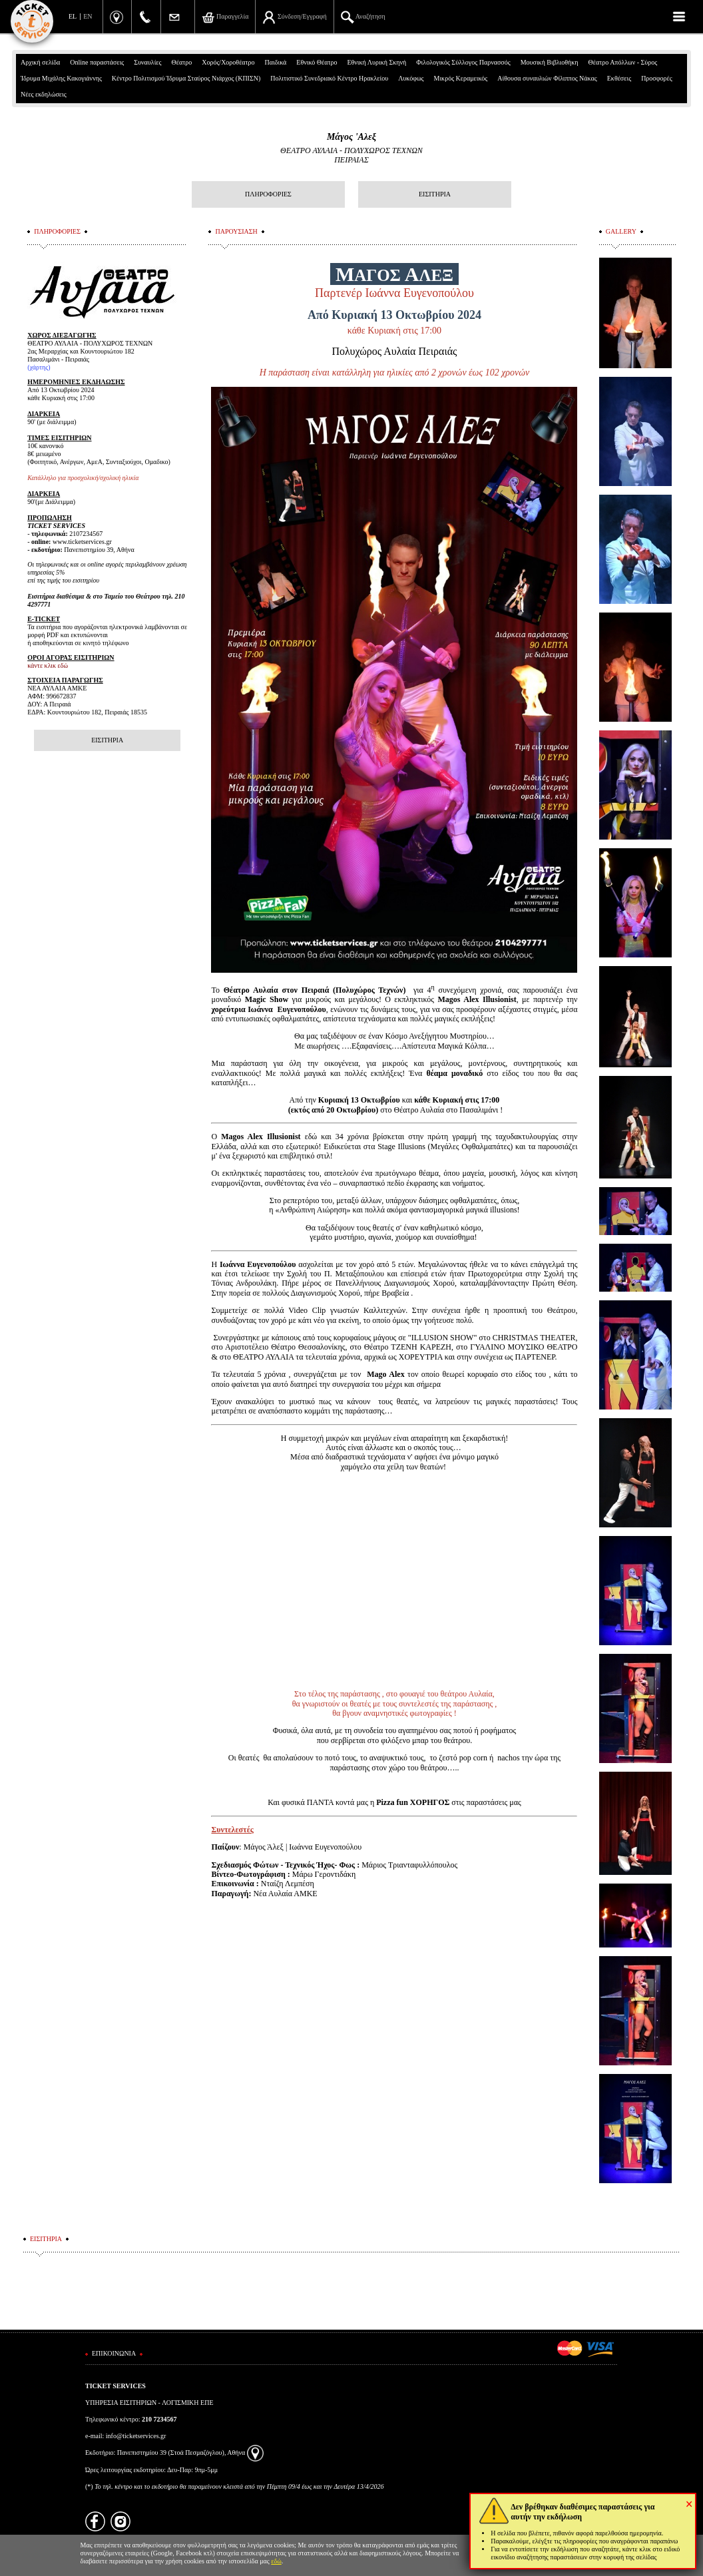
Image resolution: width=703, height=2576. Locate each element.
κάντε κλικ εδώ (47, 665)
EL (73, 16)
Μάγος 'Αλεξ (351, 137)
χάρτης (39, 367)
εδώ (276, 2561)
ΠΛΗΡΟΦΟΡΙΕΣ (268, 194)
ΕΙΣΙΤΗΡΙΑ (435, 194)
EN (87, 16)
